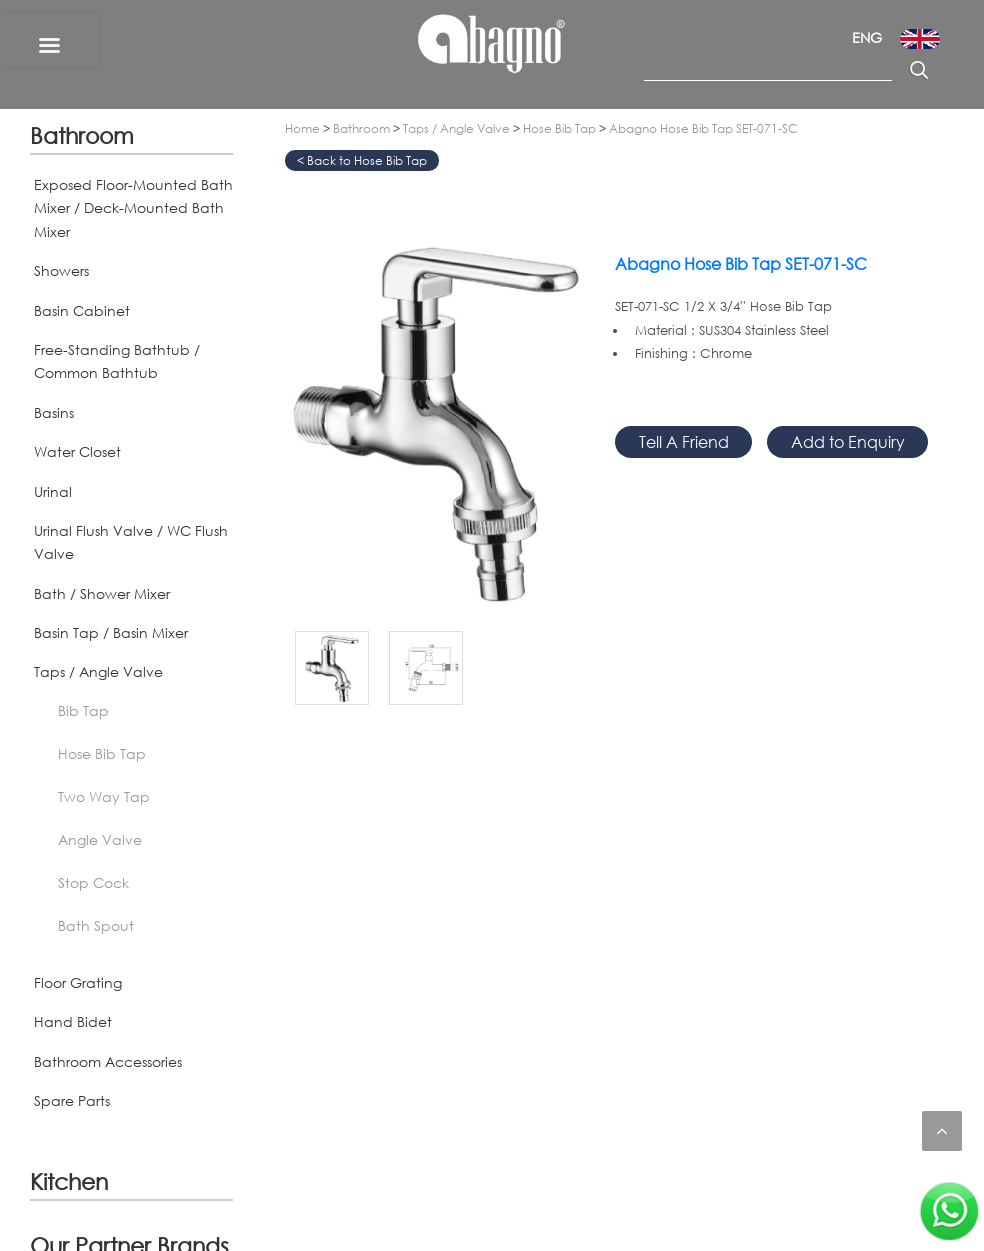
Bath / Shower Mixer (102, 593)
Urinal (53, 491)
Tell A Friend (684, 441)
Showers (61, 270)
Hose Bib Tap (102, 753)
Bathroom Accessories (108, 1061)
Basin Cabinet (82, 310)
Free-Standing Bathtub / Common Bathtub (117, 361)
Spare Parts (72, 1100)
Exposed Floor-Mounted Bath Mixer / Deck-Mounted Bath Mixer (133, 208)
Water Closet (77, 451)
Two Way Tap (104, 796)
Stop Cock (93, 882)
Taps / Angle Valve (98, 671)
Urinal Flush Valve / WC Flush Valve (131, 542)
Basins (54, 412)
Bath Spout (96, 925)
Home (302, 128)
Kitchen (69, 1181)
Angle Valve (100, 839)
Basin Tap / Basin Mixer (111, 632)
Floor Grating (78, 982)
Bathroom (82, 135)
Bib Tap (83, 710)
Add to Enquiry (848, 441)
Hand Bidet (73, 1021)
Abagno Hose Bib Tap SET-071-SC (703, 128)
